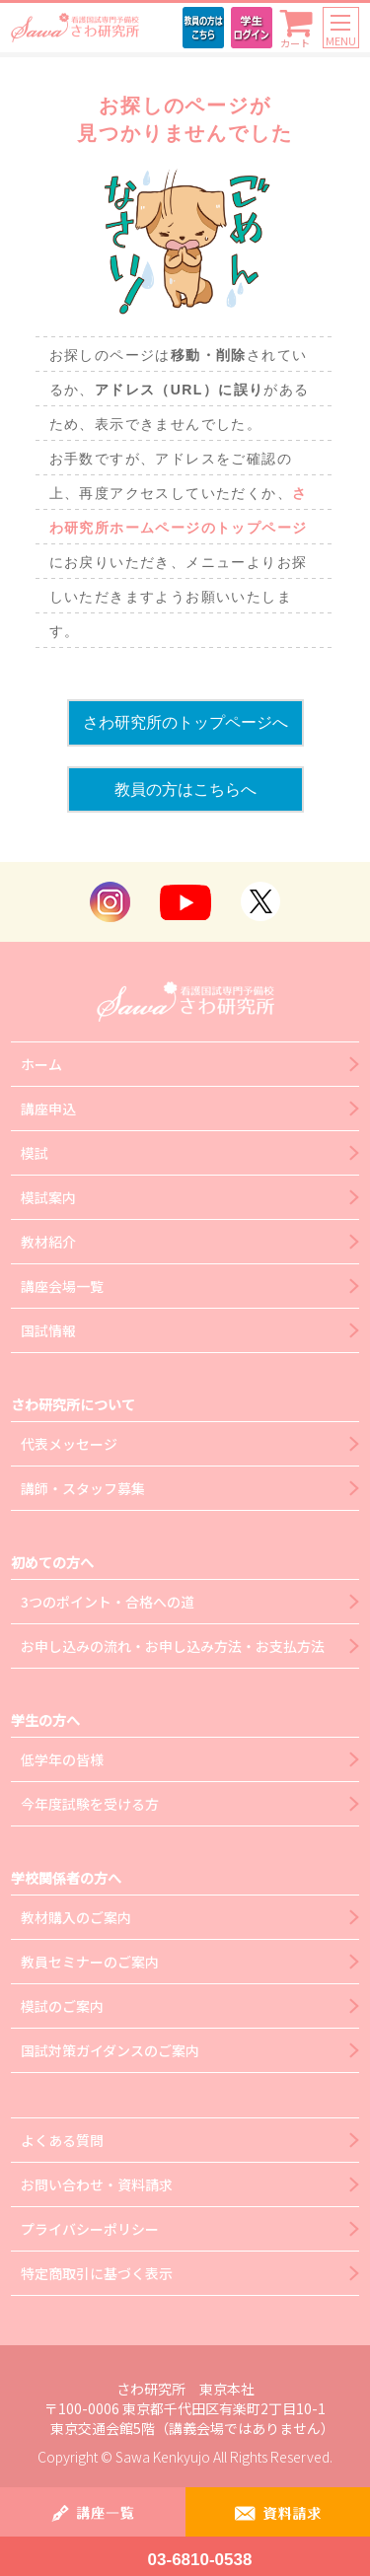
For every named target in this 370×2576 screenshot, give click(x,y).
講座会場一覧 (62, 1286)
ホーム (41, 1064)
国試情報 (48, 1330)
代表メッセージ (69, 1444)
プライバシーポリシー (90, 2229)
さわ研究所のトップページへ (185, 722)
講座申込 (48, 1108)
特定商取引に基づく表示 (97, 2273)
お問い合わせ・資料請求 (97, 2184)
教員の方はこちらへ (185, 789)
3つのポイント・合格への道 (107, 1601)
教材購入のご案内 (76, 1917)
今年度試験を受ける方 (90, 1804)
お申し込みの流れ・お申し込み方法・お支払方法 (173, 1646)
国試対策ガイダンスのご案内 (110, 2050)
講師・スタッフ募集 (83, 1488)
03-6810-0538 (200, 2559)
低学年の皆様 (62, 1759)
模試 (34, 1153)
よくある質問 (62, 2140)
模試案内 (48, 1197)
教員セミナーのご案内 (90, 1961)
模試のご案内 (62, 2006)
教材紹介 (48, 1242)
